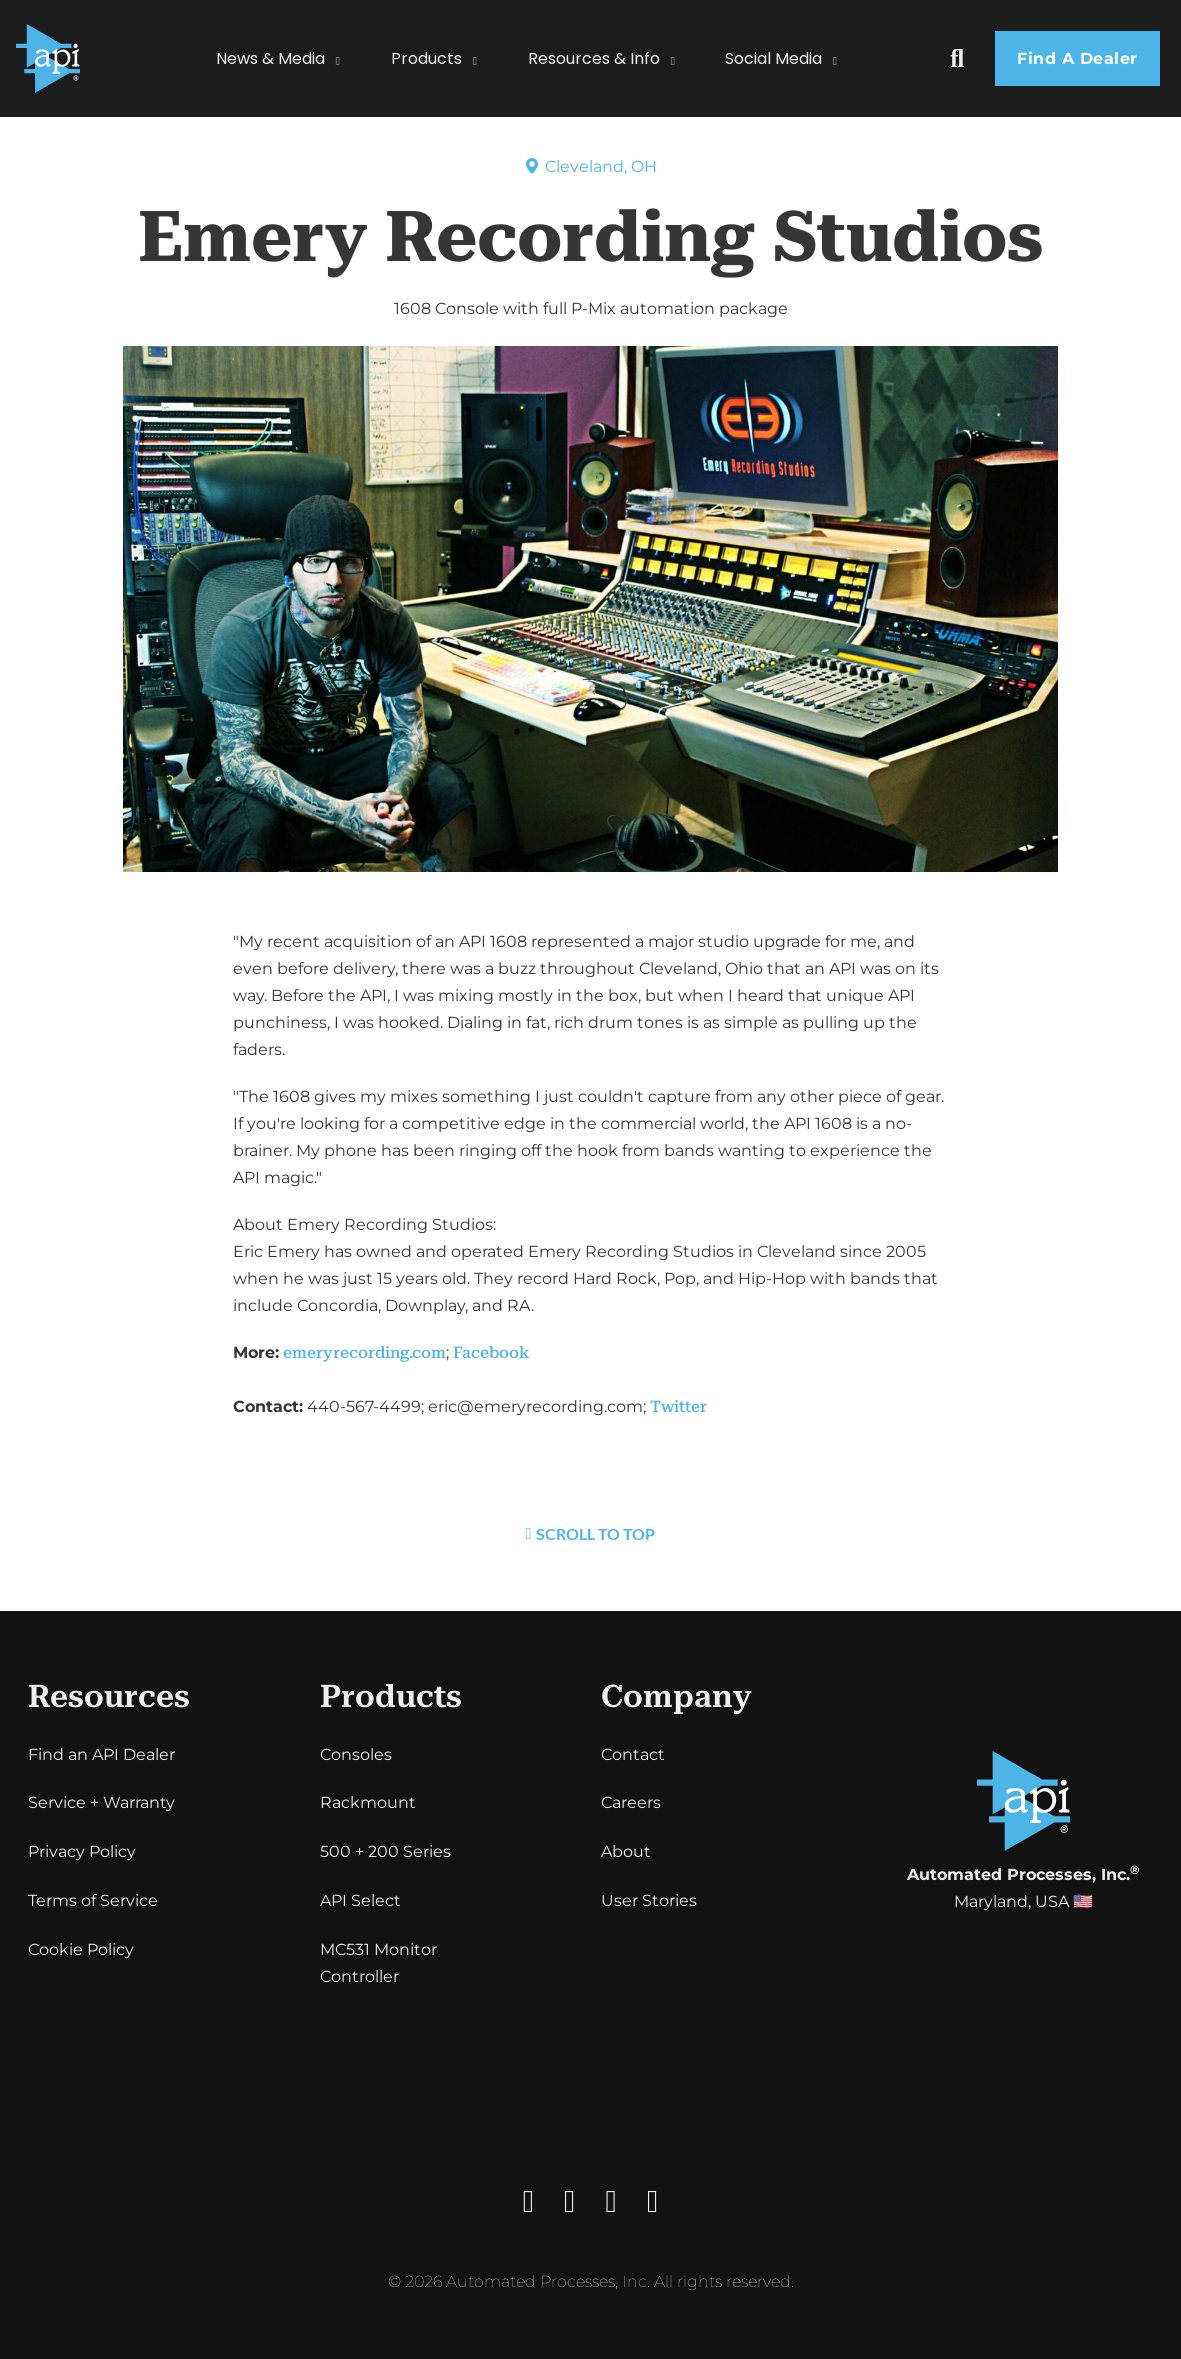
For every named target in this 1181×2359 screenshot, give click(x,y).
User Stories (649, 1900)
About (626, 1851)
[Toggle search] (957, 59)
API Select (360, 1900)
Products (426, 58)
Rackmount (368, 1802)
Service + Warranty (101, 1802)
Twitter (678, 1406)
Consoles (356, 1754)
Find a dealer (1077, 58)
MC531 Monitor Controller (378, 1963)
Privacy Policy (82, 1851)
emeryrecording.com (364, 1352)
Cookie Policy (81, 1949)
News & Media (270, 58)
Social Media (773, 58)
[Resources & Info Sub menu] (683, 59)
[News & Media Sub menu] (348, 59)
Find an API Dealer (101, 1754)
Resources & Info (594, 58)
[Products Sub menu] (485, 59)
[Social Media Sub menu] (845, 59)
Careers (631, 1802)
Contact (633, 1754)
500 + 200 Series (385, 1851)
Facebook (491, 1352)
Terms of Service (93, 1900)
